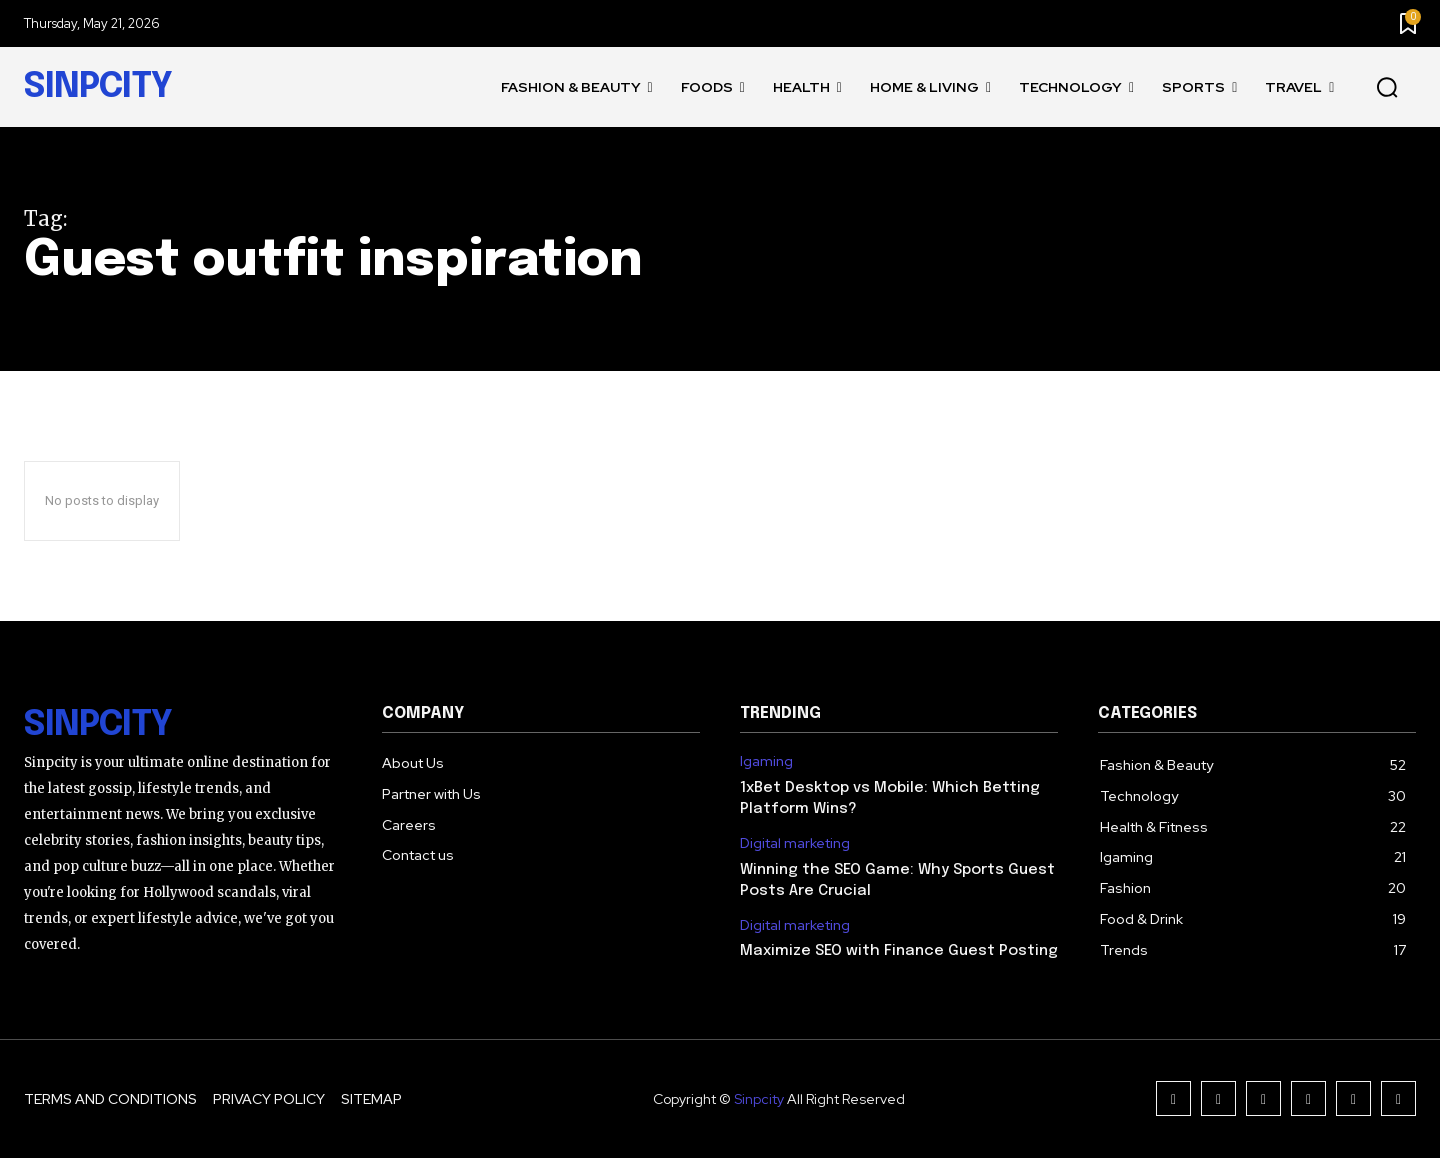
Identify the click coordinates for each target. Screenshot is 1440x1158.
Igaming (766, 761)
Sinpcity (759, 1099)
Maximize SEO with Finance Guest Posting (899, 951)
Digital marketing (795, 843)
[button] (1387, 88)
